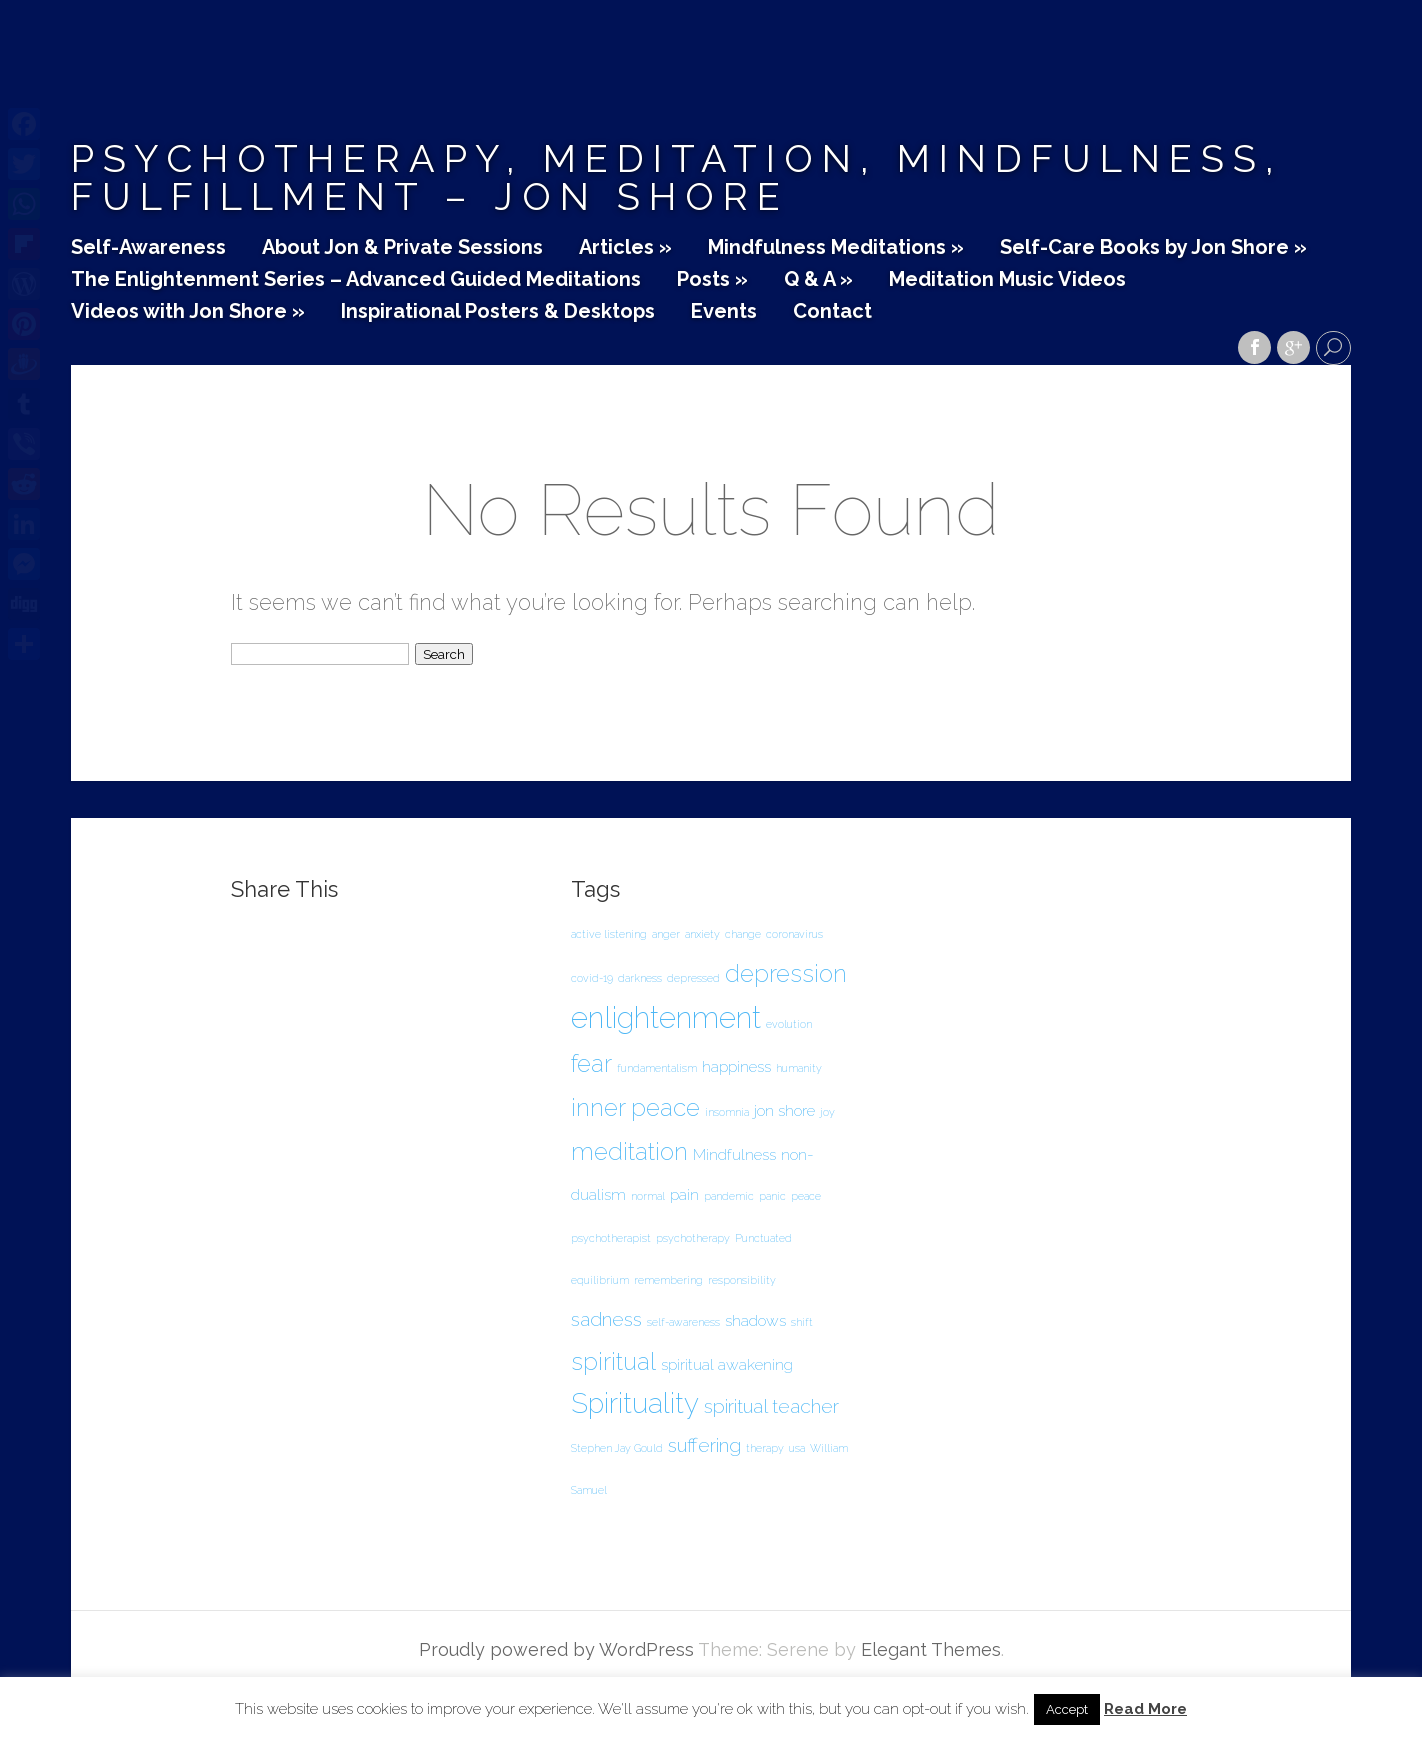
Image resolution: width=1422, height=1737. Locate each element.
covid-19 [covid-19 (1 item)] (592, 978)
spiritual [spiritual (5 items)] (613, 1361)
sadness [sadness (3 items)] (606, 1319)
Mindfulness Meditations (836, 248)
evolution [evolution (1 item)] (789, 1024)
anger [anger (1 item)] (666, 934)
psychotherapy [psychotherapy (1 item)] (693, 1238)
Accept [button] (1067, 1709)
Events (724, 312)
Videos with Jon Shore (188, 312)
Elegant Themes (931, 1649)
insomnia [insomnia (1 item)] (727, 1112)
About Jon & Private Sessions (402, 248)
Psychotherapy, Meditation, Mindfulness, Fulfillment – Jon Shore (677, 177)
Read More (1145, 1709)
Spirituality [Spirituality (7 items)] (635, 1403)
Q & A (818, 280)
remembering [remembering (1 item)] (668, 1280)
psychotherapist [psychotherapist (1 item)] (611, 1238)
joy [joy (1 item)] (827, 1112)
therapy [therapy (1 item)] (765, 1448)
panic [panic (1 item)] (772, 1196)
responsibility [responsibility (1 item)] (742, 1280)
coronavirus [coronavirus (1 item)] (794, 934)
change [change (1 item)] (743, 934)
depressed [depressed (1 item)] (693, 978)
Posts (712, 280)
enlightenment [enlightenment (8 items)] (666, 1017)
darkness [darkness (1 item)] (640, 978)
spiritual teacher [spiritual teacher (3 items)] (771, 1406)
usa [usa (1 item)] (797, 1448)
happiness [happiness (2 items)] (736, 1066)
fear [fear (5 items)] (591, 1063)
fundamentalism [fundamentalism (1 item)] (657, 1068)
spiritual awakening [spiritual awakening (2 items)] (727, 1364)
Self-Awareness (148, 248)
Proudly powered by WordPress (556, 1649)
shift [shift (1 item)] (802, 1322)
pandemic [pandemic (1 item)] (729, 1196)
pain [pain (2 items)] (684, 1194)
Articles (625, 248)
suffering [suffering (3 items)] (704, 1445)
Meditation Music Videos (1007, 280)
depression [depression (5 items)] (786, 973)
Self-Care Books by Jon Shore (1153, 248)
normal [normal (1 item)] (648, 1196)
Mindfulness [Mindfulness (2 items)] (734, 1154)
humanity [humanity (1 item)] (799, 1068)
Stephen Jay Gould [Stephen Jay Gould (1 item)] (617, 1448)
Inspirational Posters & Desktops (498, 312)
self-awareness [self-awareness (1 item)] (683, 1322)
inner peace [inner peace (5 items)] (635, 1107)
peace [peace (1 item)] (806, 1196)
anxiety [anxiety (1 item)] (702, 934)
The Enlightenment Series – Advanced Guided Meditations (356, 280)
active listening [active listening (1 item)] (609, 934)
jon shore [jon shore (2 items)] (784, 1110)
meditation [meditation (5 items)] (629, 1151)
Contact (832, 312)
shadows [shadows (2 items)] (755, 1320)
